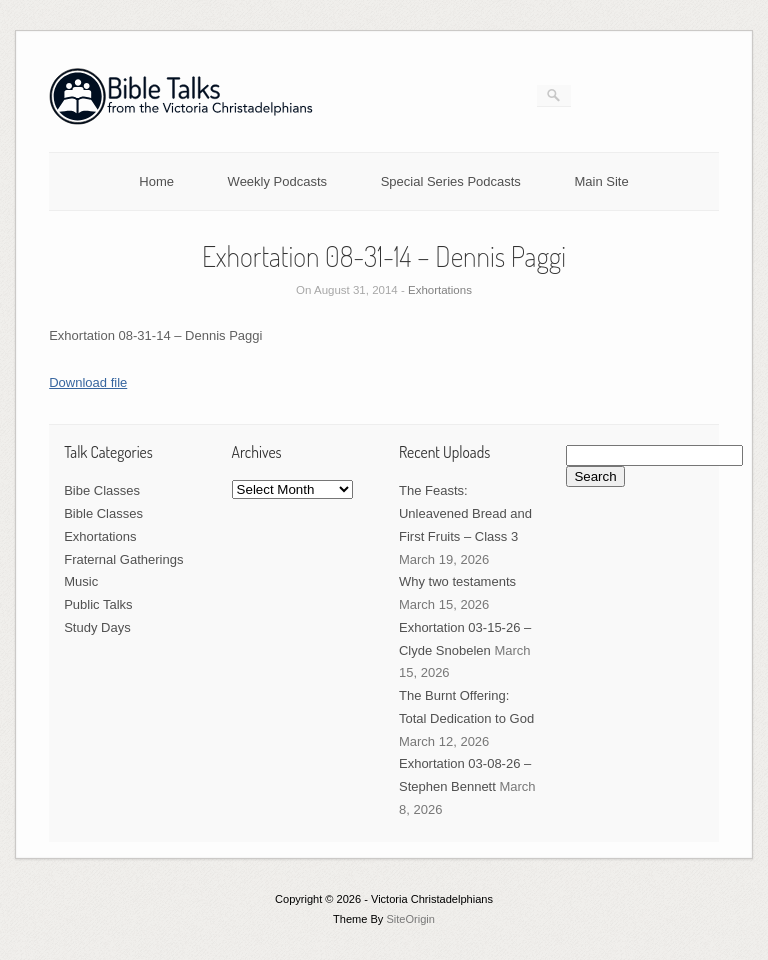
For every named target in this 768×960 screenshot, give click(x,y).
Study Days (97, 627)
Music (81, 581)
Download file (88, 382)
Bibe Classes (102, 490)
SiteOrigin (410, 919)
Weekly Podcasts (277, 181)
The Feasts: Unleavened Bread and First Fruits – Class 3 (465, 513)
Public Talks (98, 604)
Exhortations (440, 290)
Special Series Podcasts (451, 181)
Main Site (602, 181)
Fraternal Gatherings (123, 559)
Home (156, 181)
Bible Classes (103, 513)
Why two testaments (457, 581)
